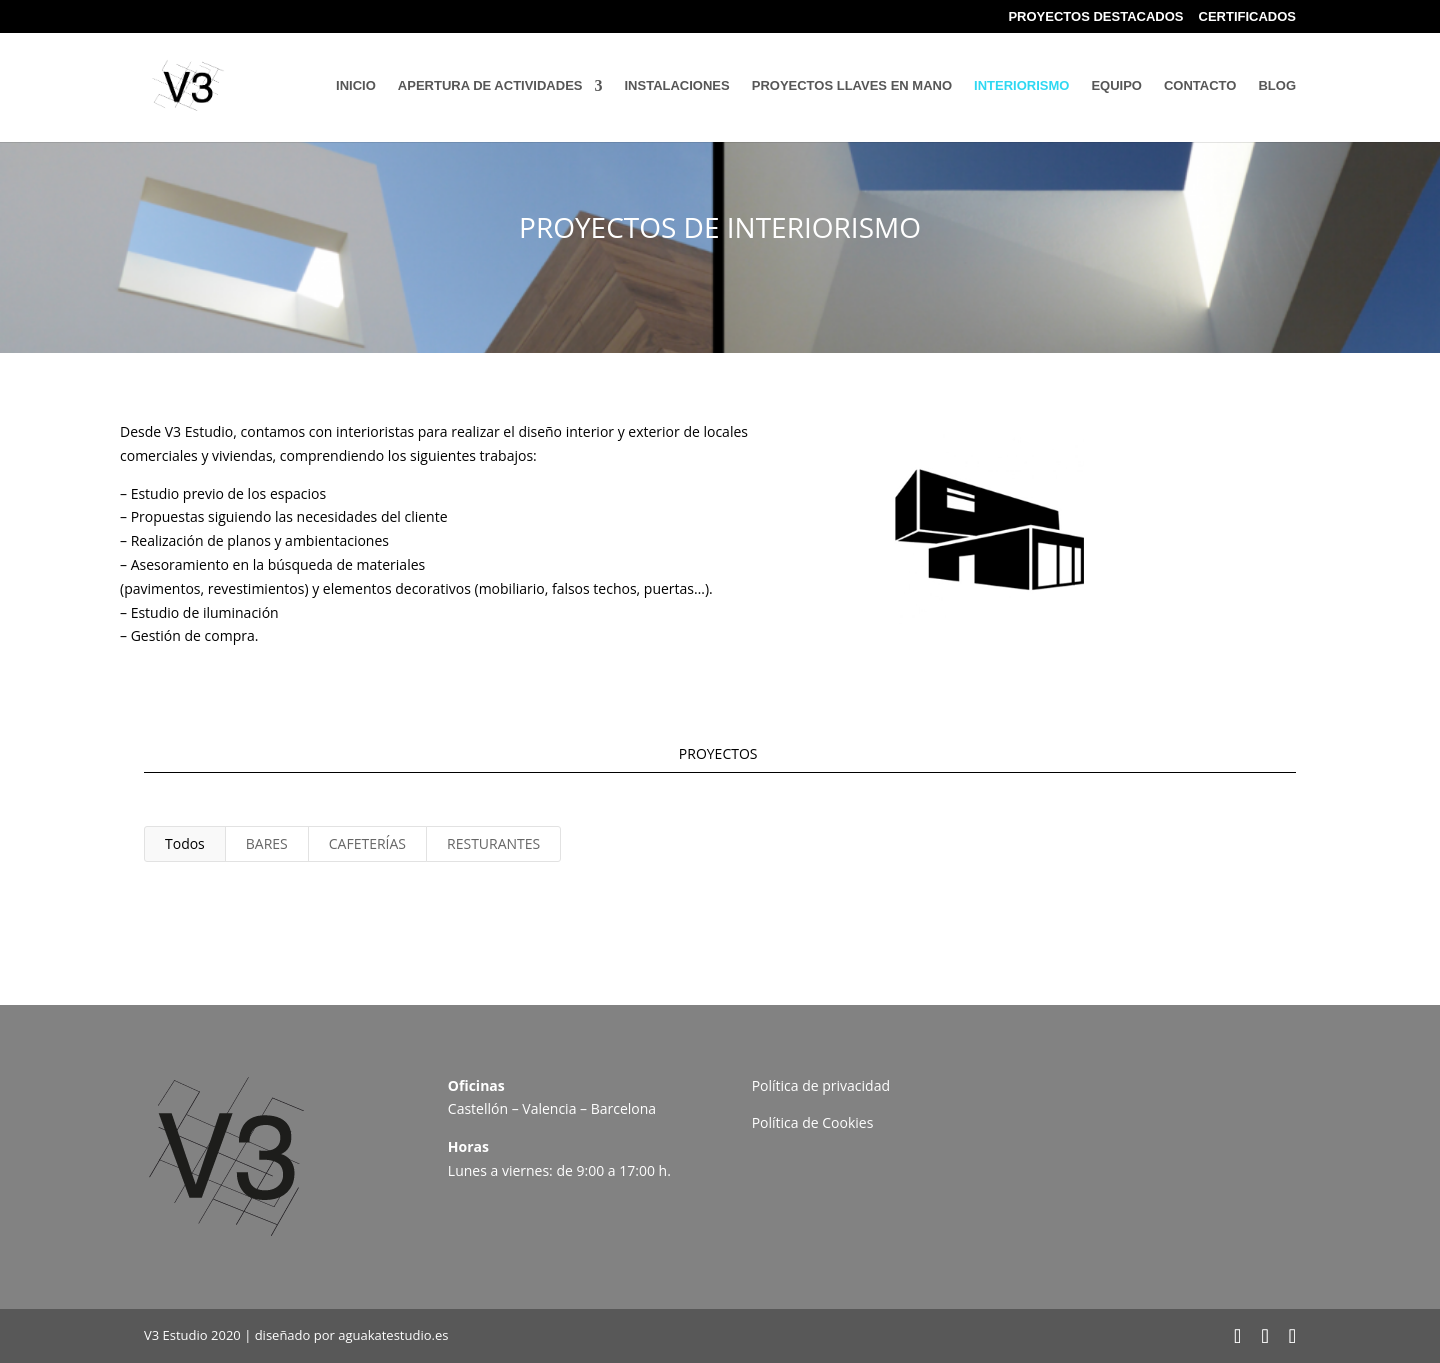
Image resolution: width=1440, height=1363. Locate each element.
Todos (185, 843)
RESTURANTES (493, 843)
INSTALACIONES (677, 86)
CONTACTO (1200, 86)
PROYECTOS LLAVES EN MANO (852, 86)
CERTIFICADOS (1248, 17)
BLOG (1277, 86)
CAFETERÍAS (367, 843)
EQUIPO (1116, 86)
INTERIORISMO (1021, 86)
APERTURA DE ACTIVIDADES (490, 86)
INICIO (356, 86)
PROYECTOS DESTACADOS (1095, 17)
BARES (267, 843)
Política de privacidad (821, 1085)
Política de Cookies (813, 1122)
